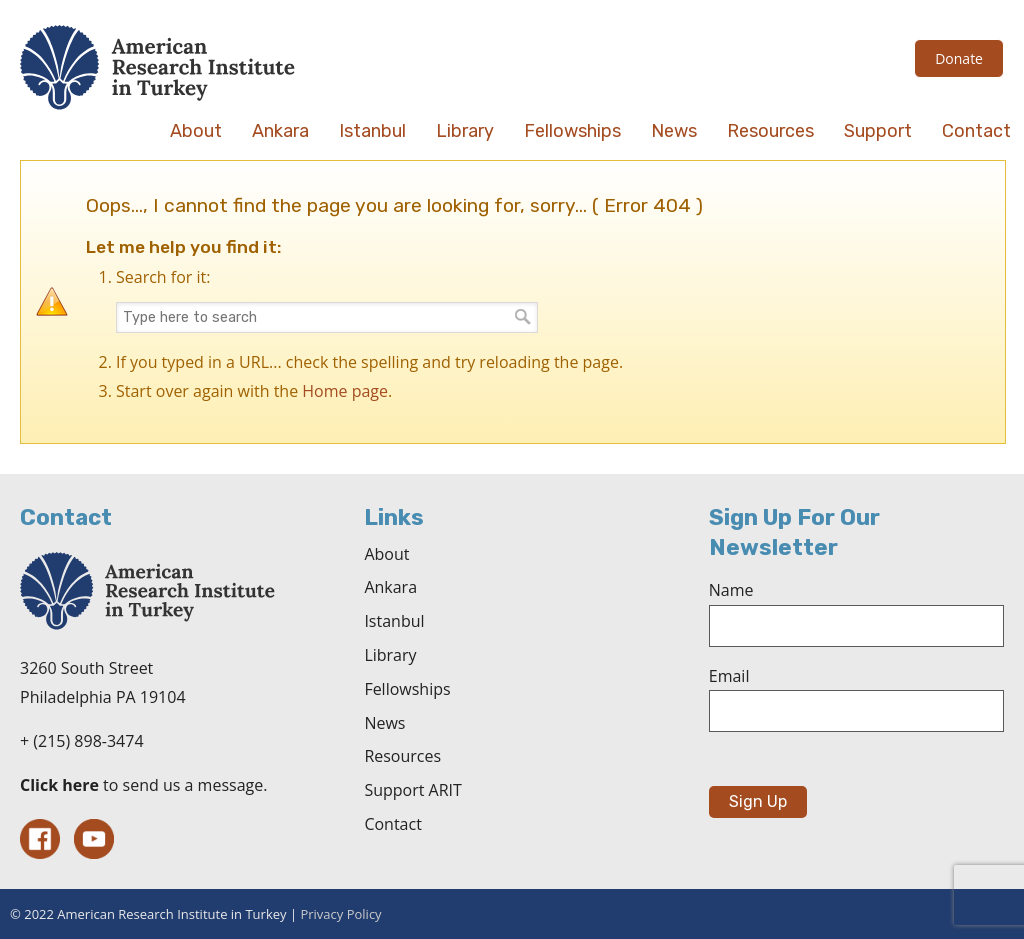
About (386, 554)
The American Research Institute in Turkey (157, 67)
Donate (959, 58)
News (384, 723)
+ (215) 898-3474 (82, 741)
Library (390, 655)
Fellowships (407, 689)
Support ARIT (412, 790)
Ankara (390, 587)
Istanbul (394, 621)
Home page (345, 391)
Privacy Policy (340, 914)
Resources (402, 756)
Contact (392, 824)
